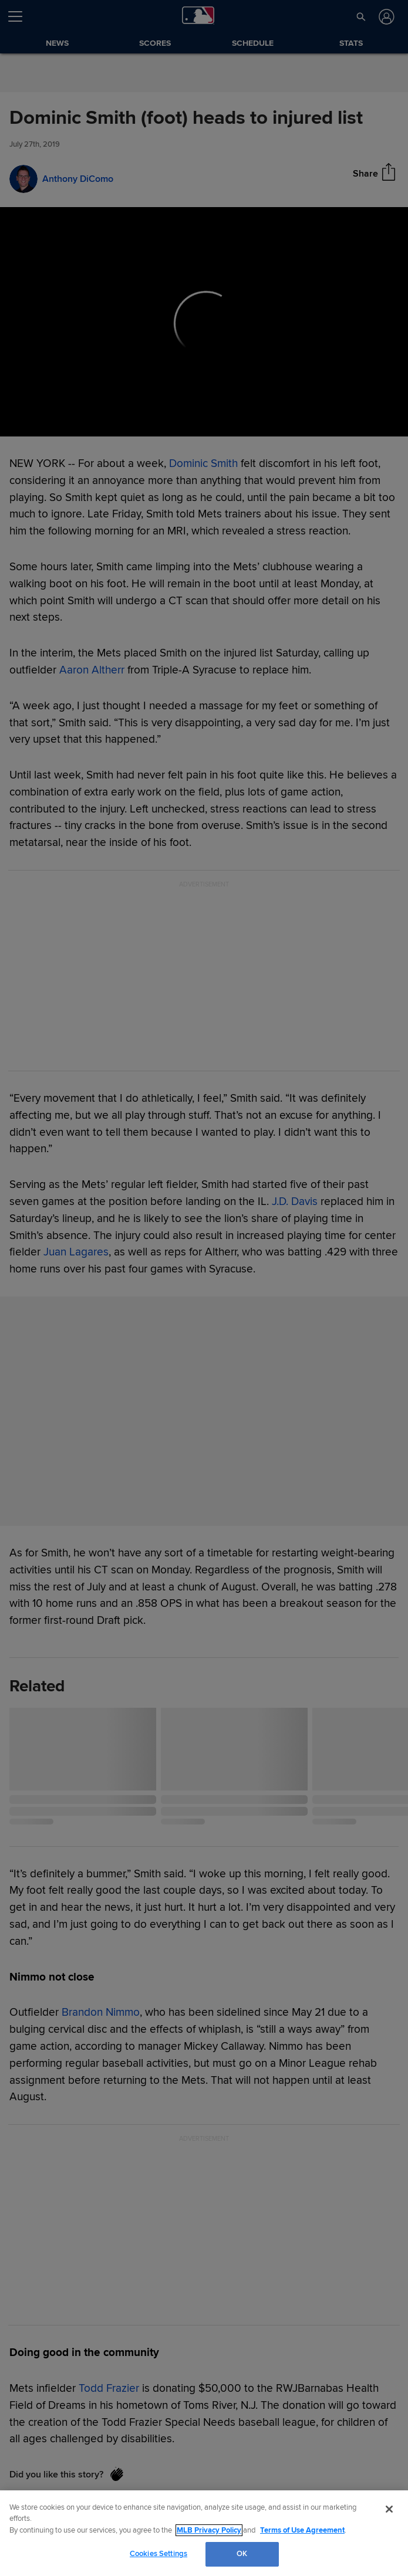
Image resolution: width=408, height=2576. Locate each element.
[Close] (389, 2509)
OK (242, 2553)
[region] (204, 2533)
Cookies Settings (158, 2553)
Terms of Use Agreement (302, 2530)
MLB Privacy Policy (209, 2530)
